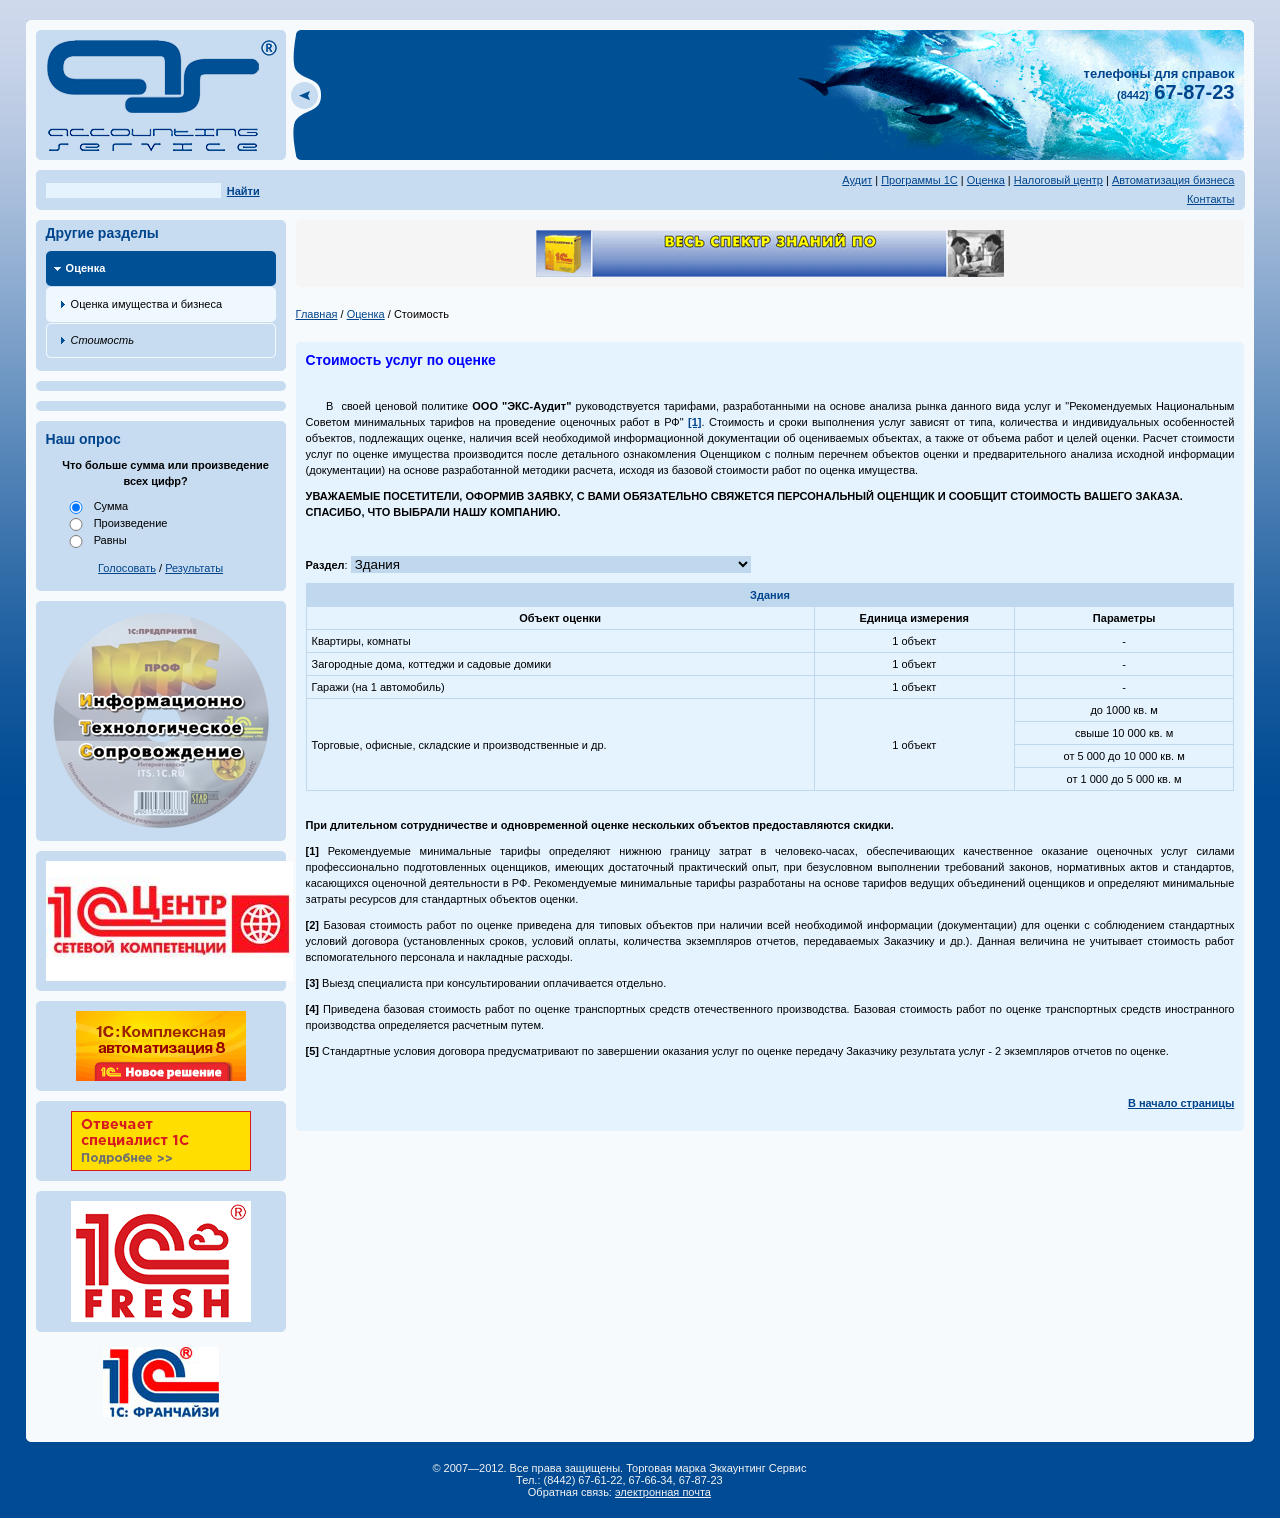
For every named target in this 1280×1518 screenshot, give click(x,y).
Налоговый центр (1058, 180)
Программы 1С (919, 180)
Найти (243, 191)
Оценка (986, 180)
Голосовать (127, 568)
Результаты (194, 568)
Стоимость (102, 340)
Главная (317, 314)
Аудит (857, 180)
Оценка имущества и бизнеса (146, 304)
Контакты (1211, 199)
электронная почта (663, 1492)
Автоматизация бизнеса (1173, 180)
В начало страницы (1181, 1103)
